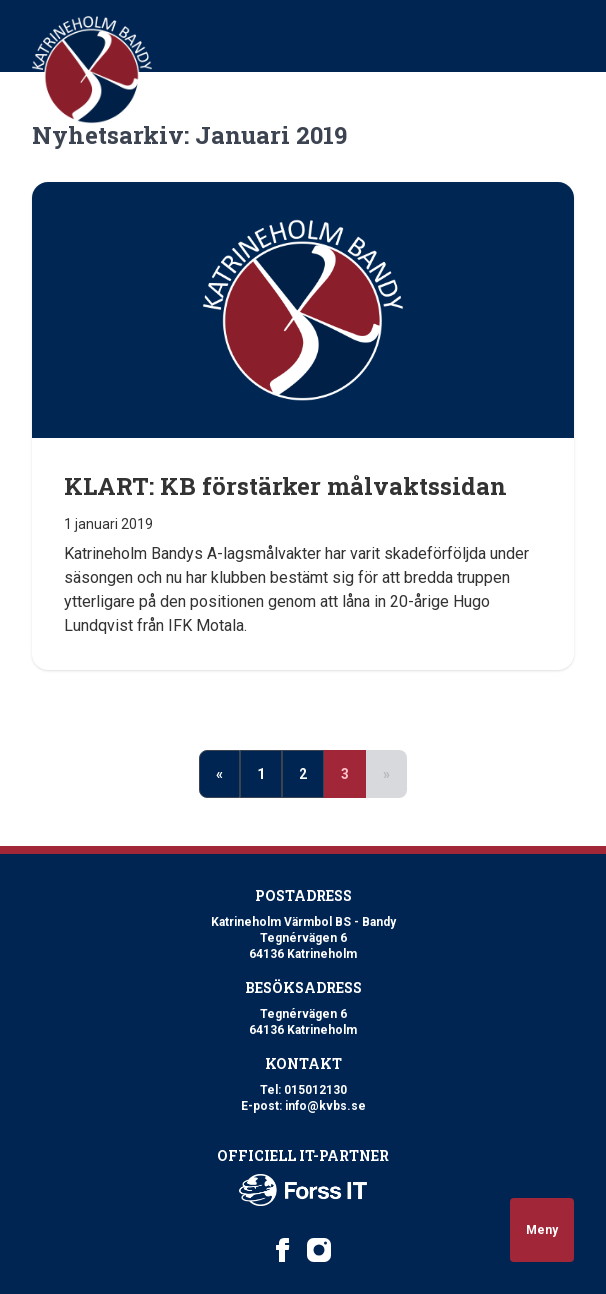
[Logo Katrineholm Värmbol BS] (92, 70)
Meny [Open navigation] (542, 1230)
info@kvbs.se (325, 1106)
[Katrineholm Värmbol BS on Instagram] (319, 1250)
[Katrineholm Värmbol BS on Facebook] (283, 1250)
